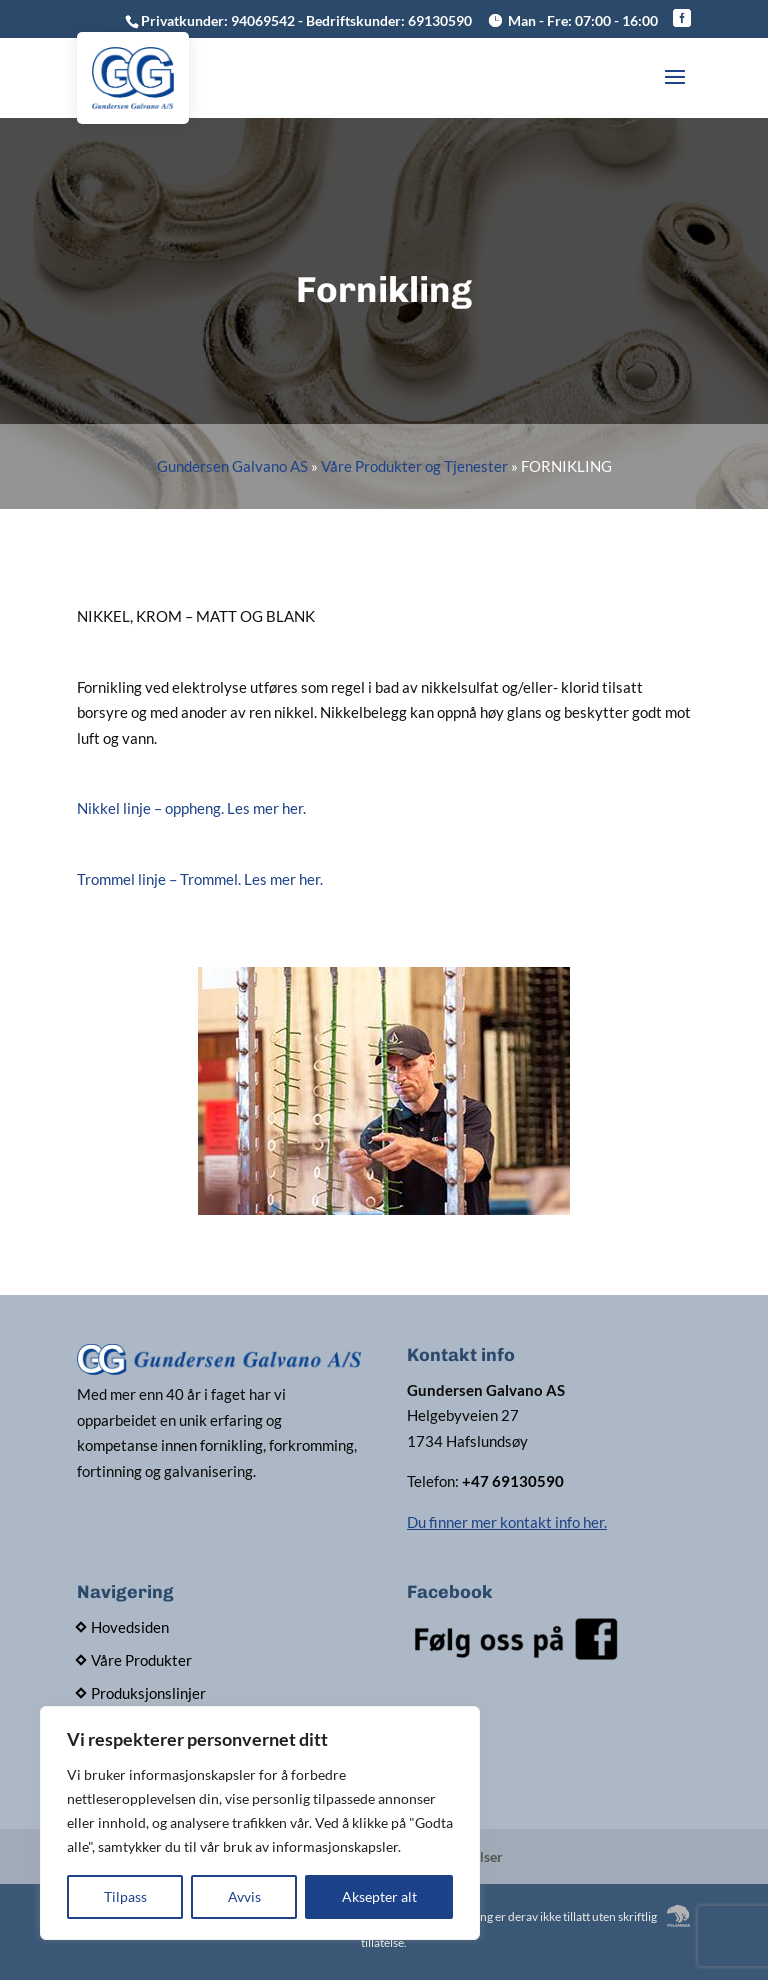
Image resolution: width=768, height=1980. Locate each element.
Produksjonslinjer (148, 1693)
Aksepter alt (379, 1896)
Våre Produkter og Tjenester (414, 466)
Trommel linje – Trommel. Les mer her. (200, 879)
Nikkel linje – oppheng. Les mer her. (191, 808)
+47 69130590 (513, 1481)
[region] (260, 1823)
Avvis (244, 1896)
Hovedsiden (130, 1627)
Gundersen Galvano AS (232, 466)
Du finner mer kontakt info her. (507, 1522)
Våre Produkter (141, 1660)
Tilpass (125, 1896)
